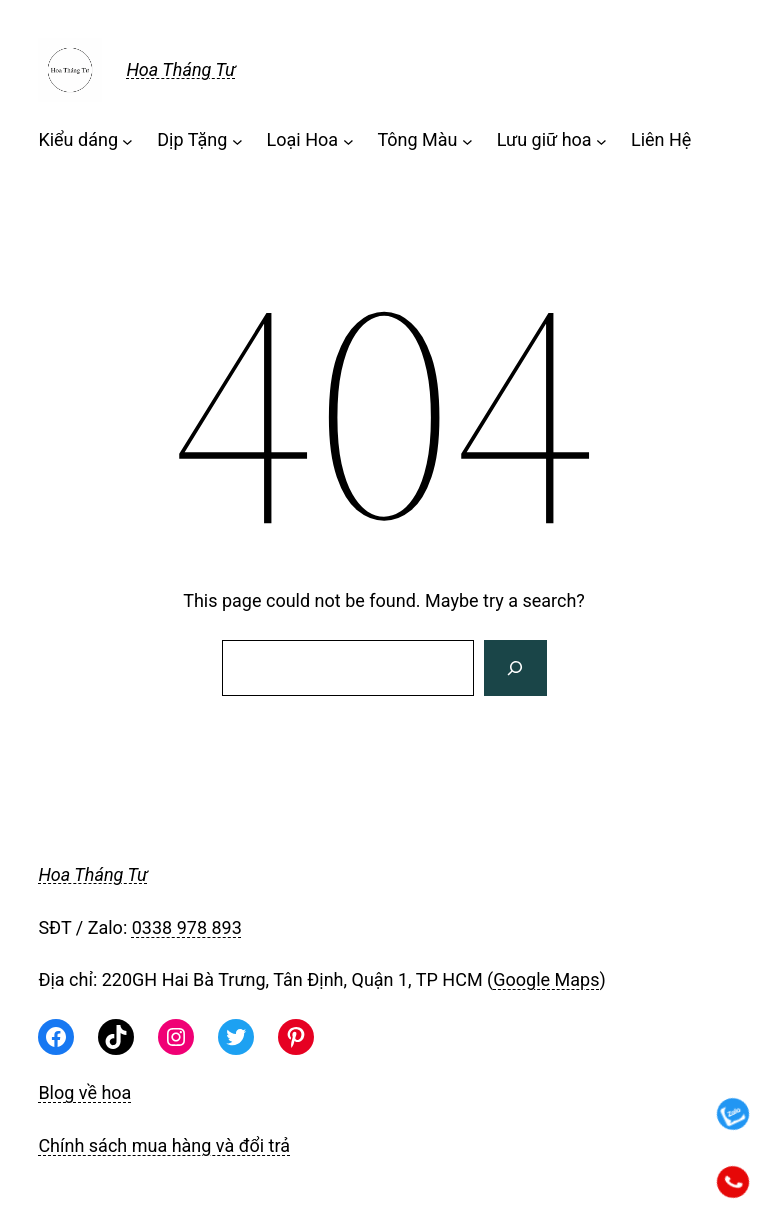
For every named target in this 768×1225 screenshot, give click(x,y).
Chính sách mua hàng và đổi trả (164, 1145)
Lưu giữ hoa (544, 139)
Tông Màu (417, 139)
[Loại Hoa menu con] (348, 140)
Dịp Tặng (192, 139)
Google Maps (546, 979)
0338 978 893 (187, 927)
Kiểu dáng (78, 139)
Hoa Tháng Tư (180, 69)
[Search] (515, 668)
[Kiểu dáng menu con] (127, 140)
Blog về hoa (84, 1092)
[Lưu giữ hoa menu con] (601, 140)
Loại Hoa (303, 139)
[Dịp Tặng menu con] (237, 140)
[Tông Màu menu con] (467, 140)
